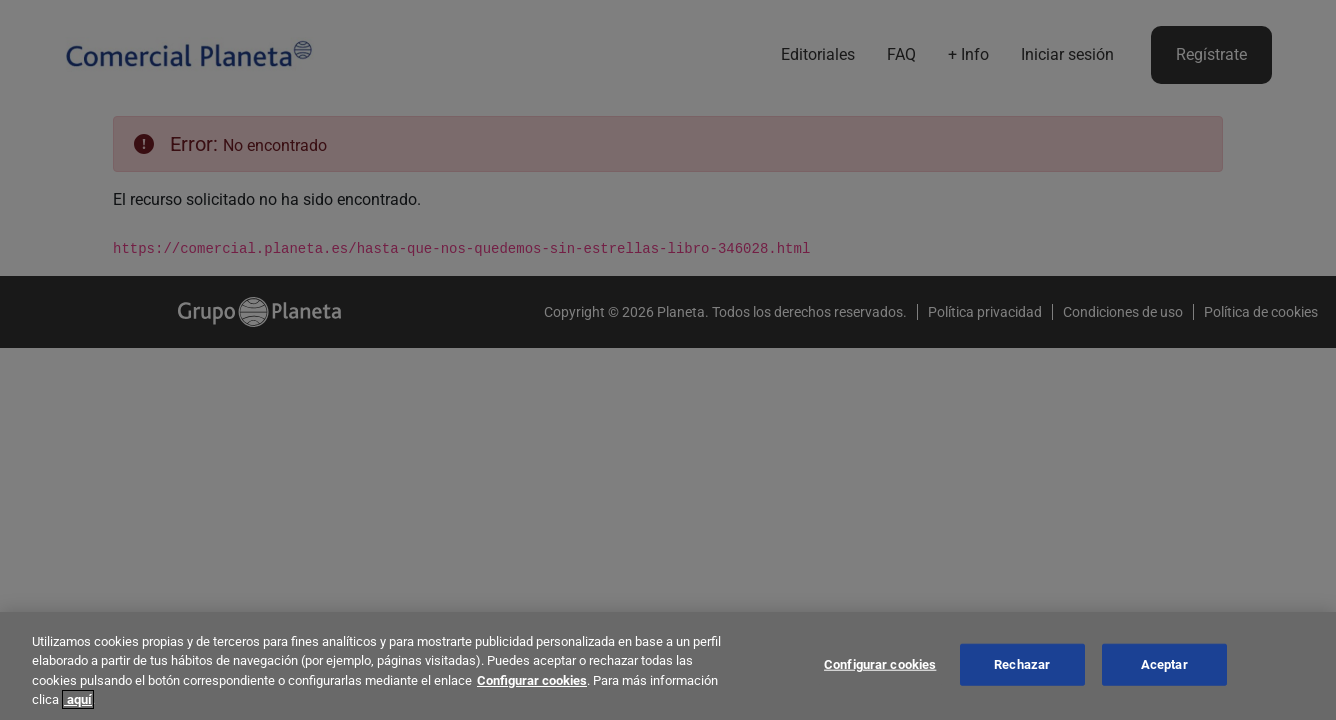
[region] (668, 666)
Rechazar (1022, 664)
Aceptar (1164, 664)
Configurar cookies (532, 680)
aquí (78, 699)
